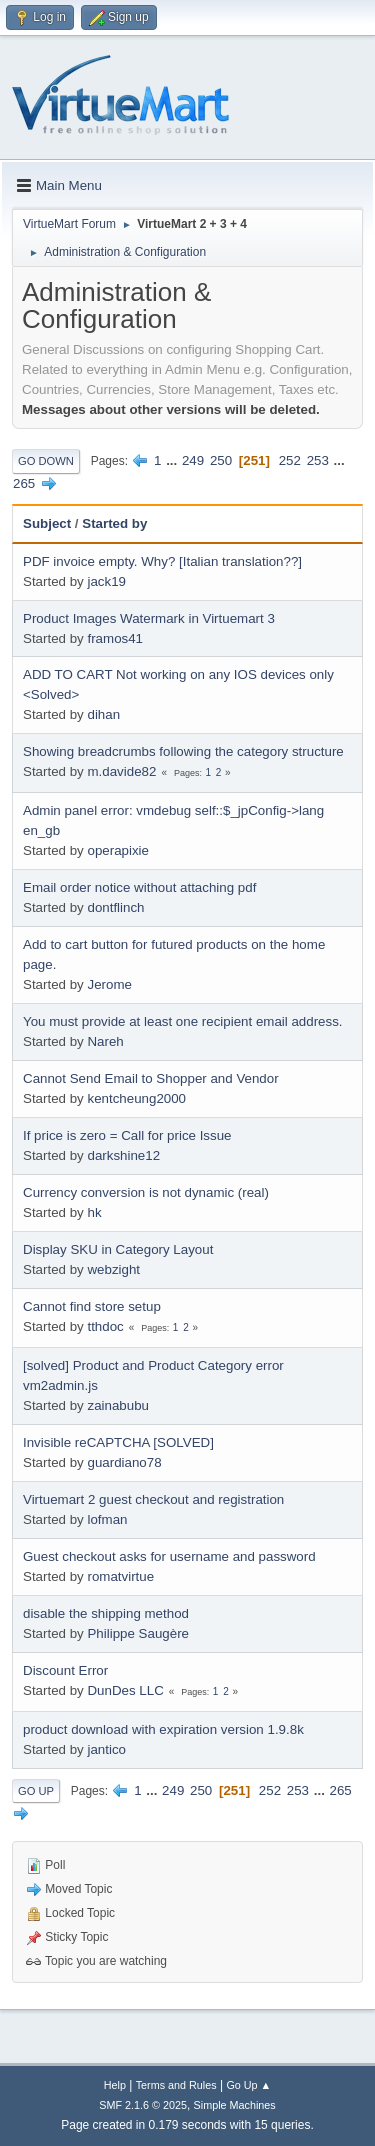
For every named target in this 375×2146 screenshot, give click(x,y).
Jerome (109, 984)
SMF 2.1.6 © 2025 (143, 2105)
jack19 (106, 581)
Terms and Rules (176, 2085)
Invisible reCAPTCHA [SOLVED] (118, 1442)
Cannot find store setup (92, 1306)
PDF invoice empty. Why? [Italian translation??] (162, 561)
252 (290, 460)
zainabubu (118, 1405)
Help (115, 2085)
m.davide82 (121, 771)
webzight (113, 1269)
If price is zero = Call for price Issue (127, 1135)
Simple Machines (235, 2105)
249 (193, 460)
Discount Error (65, 1670)
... (173, 460)
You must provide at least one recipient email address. (183, 1021)
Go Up (36, 1791)
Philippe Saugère (138, 1633)
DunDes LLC (125, 1690)
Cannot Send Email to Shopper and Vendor (151, 1078)
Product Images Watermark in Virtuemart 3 (149, 618)
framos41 (115, 638)
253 (318, 460)
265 (24, 483)
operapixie (118, 850)
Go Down (46, 461)
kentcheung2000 (136, 1098)
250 (221, 460)
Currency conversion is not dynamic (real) (146, 1192)
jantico (106, 1749)
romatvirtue (120, 1576)
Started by (114, 523)
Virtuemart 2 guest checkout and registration (153, 1499)
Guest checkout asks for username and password (169, 1556)
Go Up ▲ (248, 2085)
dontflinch (115, 907)
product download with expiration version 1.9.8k (163, 1729)
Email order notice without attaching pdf (139, 887)
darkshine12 (123, 1155)
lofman (107, 1519)
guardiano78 (124, 1462)
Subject (47, 523)
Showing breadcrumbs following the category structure (183, 751)
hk (94, 1212)
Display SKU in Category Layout (118, 1249)
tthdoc (105, 1326)
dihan (103, 714)
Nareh (105, 1041)
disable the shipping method (106, 1613)
